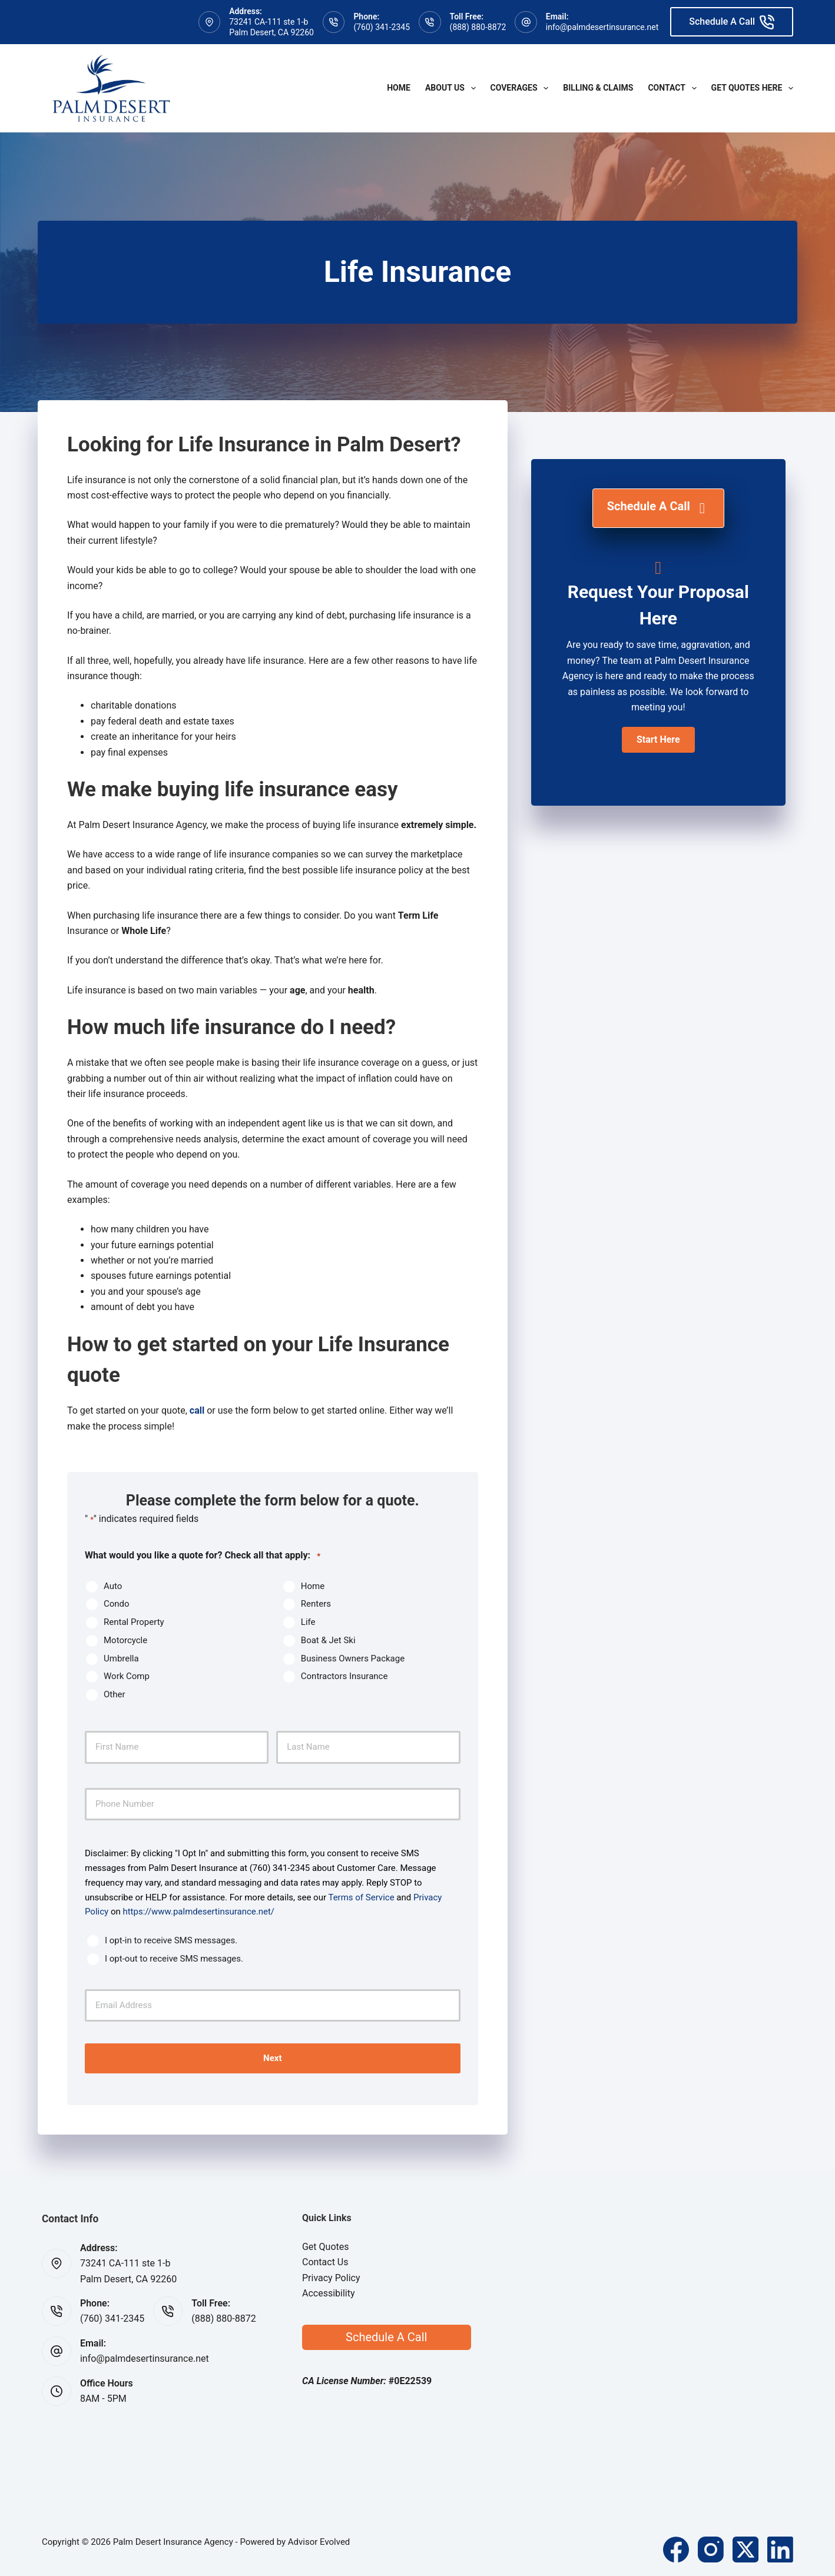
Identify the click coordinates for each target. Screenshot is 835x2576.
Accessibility (328, 2292)
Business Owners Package (353, 1658)
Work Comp (127, 1676)
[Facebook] (676, 2548)
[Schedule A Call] (658, 508)
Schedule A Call (731, 22)
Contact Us (325, 2260)
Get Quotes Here (752, 88)
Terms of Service (361, 1897)
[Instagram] (711, 2548)
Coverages (522, 88)
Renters (316, 1603)
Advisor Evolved (319, 2540)
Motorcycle (125, 1640)
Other (114, 1694)
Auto (113, 1586)
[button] (658, 740)
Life (308, 1622)
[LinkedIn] (780, 2548)
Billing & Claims (598, 87)
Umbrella (121, 1658)
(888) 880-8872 (478, 27)
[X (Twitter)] (745, 2548)
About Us (453, 88)
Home (398, 87)
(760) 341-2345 (381, 27)
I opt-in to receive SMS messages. (171, 1940)
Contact (674, 88)
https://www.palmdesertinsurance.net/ (198, 1911)
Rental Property (134, 1622)
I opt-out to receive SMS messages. (174, 1958)
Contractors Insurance (344, 1676)
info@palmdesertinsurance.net (602, 27)
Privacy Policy (331, 2276)
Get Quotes (325, 2245)
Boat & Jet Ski (328, 1640)
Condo (117, 1603)
